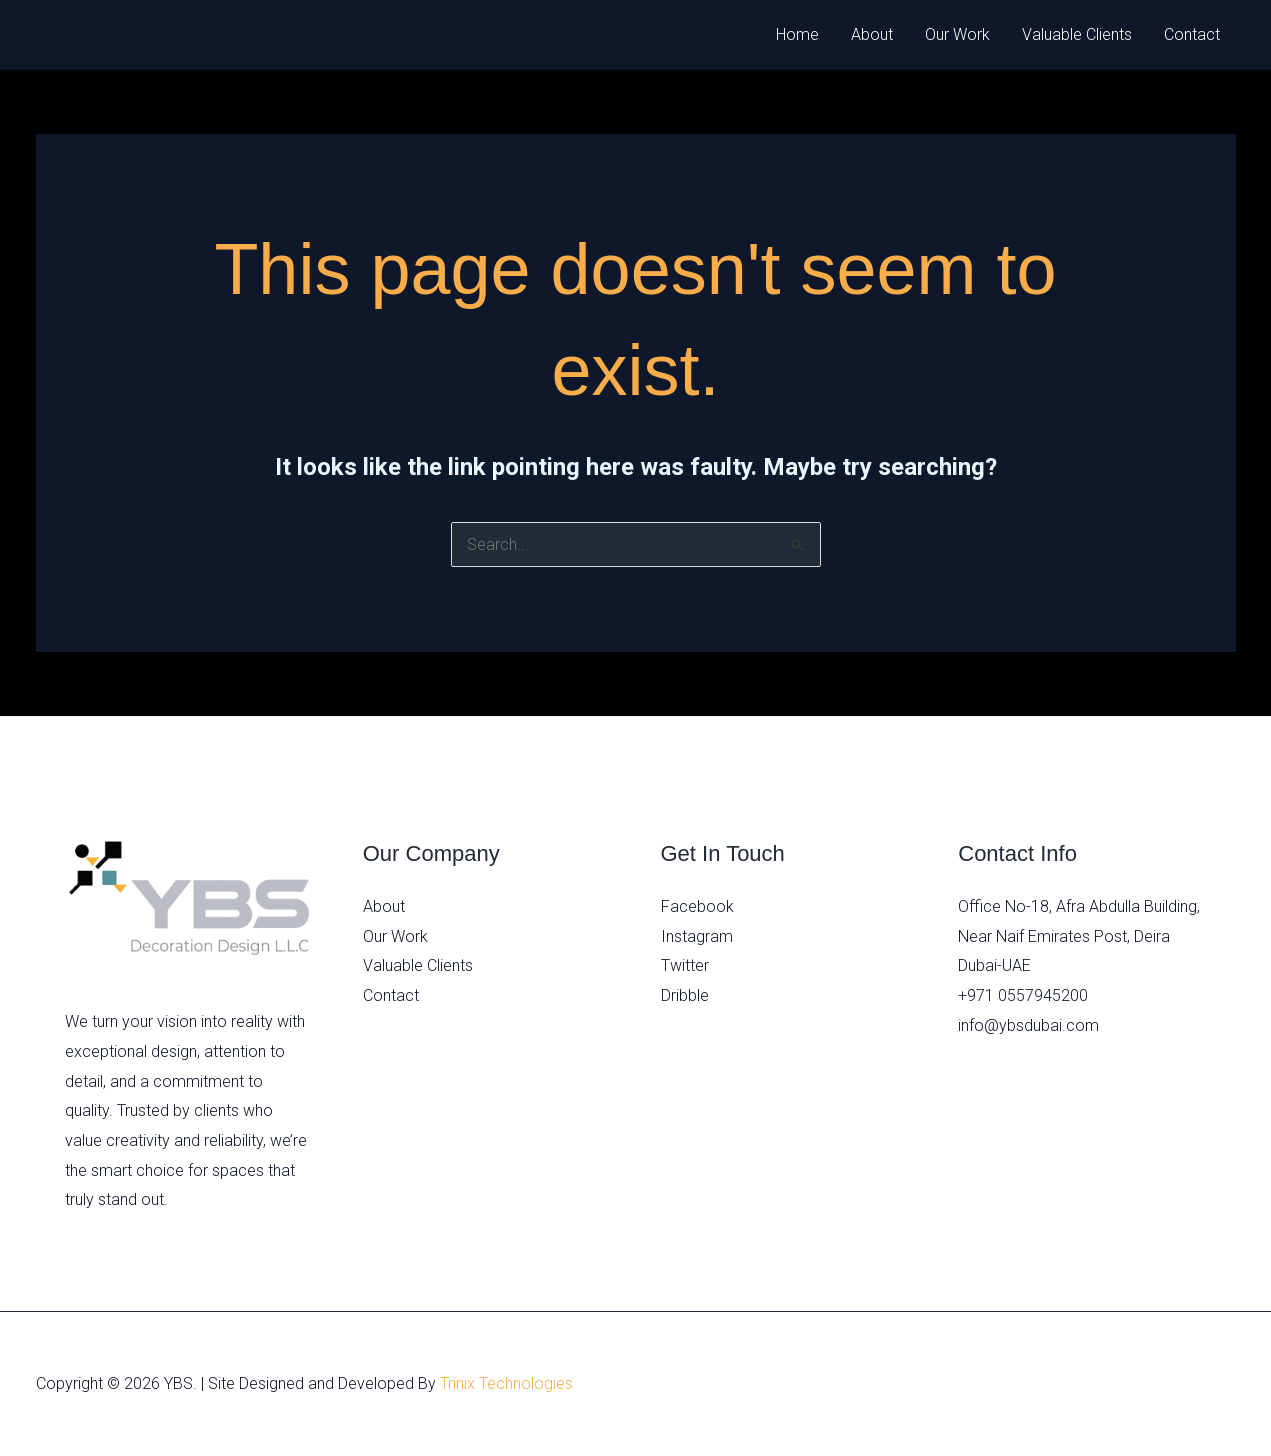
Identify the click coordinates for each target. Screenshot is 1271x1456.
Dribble (685, 995)
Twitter (685, 965)
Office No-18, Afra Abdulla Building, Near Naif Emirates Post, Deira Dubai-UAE (1079, 936)
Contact (1192, 34)
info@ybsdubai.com (1028, 1025)
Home (797, 34)
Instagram (697, 936)
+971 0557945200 (1023, 995)
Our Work (957, 34)
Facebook (697, 906)
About (872, 34)
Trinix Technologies (506, 1383)
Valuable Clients (1077, 34)
